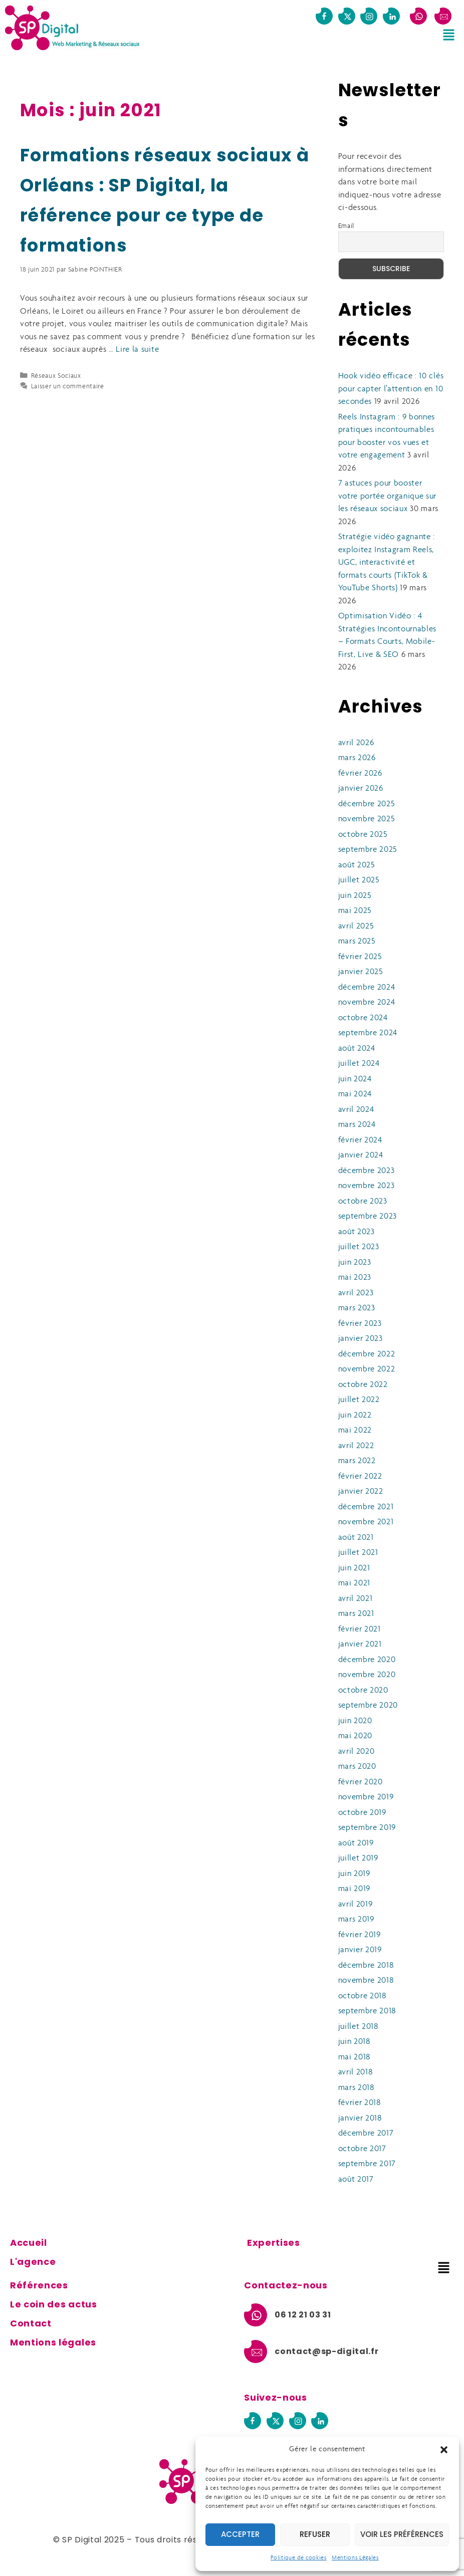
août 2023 (356, 1232)
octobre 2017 (362, 2149)
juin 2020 (355, 1721)
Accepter (240, 2534)
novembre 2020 (367, 1675)
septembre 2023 (367, 1216)
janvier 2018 (360, 2118)
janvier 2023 (360, 1338)
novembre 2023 (366, 1186)
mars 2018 (356, 2087)
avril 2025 (356, 926)
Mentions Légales (355, 2558)
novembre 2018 (366, 1980)
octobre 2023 (362, 1201)
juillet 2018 (358, 2026)
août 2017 (356, 2179)
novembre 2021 (366, 1522)
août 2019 (356, 1843)
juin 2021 (354, 1568)
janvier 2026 (360, 788)
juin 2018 (354, 2041)
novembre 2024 (366, 1002)
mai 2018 (354, 2057)
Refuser (315, 2534)
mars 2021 (356, 1613)
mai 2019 (354, 1889)
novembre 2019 (366, 1797)
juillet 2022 (359, 1399)
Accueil (28, 2242)
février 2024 (360, 1140)
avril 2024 (356, 1109)
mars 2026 (357, 758)
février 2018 (359, 2102)
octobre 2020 (363, 1690)
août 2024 (356, 1048)
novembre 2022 (366, 1369)
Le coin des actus (53, 2304)
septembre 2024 (368, 1033)
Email (346, 226)
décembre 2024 (366, 987)
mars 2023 (356, 1308)
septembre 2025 (368, 849)
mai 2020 (355, 1736)
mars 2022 (357, 1461)
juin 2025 (355, 895)
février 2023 (360, 1323)
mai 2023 (354, 1277)
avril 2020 (356, 1751)
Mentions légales (53, 2342)
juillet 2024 (359, 1063)
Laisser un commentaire (67, 386)
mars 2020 (357, 1766)
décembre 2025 (366, 804)
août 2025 (356, 865)
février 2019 (359, 1935)
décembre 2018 (366, 1965)
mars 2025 (357, 941)
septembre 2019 (367, 1827)
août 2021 (356, 1537)
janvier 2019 (360, 1950)
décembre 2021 (366, 1507)
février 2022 (360, 1476)
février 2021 (359, 1629)
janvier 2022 (360, 1491)
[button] (444, 2450)
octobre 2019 (362, 1812)
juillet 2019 (358, 1858)
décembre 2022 (366, 1354)
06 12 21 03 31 (303, 2314)
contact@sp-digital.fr (326, 2351)
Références (39, 2285)
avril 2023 (356, 1293)
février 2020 (360, 1782)
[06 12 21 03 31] (418, 16)
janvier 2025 (360, 972)
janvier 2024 (360, 1155)
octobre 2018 (362, 1996)
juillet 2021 (358, 1552)
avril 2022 (356, 1446)
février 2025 (360, 957)
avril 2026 (356, 743)
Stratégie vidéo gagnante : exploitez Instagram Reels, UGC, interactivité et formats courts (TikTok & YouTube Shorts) (386, 562)
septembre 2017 (367, 2164)
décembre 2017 (366, 2133)
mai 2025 (355, 910)
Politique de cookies (299, 2558)
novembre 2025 (366, 819)
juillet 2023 (358, 1247)
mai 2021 (354, 1583)
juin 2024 (355, 1079)
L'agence (33, 2261)
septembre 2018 (367, 2011)
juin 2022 (355, 1415)
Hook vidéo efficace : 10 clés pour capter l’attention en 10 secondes (391, 389)
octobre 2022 (363, 1384)
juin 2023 (354, 1262)
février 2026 (360, 773)
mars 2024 (357, 1124)
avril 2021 (355, 1598)
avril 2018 (355, 2072)
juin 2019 (354, 1873)
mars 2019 (356, 1919)
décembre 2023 (366, 1170)
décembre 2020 (367, 1660)
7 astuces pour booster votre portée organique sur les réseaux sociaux (387, 496)
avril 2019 (355, 1904)
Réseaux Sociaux (56, 376)
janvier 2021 (360, 1644)
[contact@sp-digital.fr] (442, 16)
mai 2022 (355, 1430)
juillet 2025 (359, 880)
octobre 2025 (363, 834)
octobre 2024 (363, 1018)
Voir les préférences (401, 2534)
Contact (31, 2323)
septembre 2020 (368, 1705)
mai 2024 (355, 1094)
